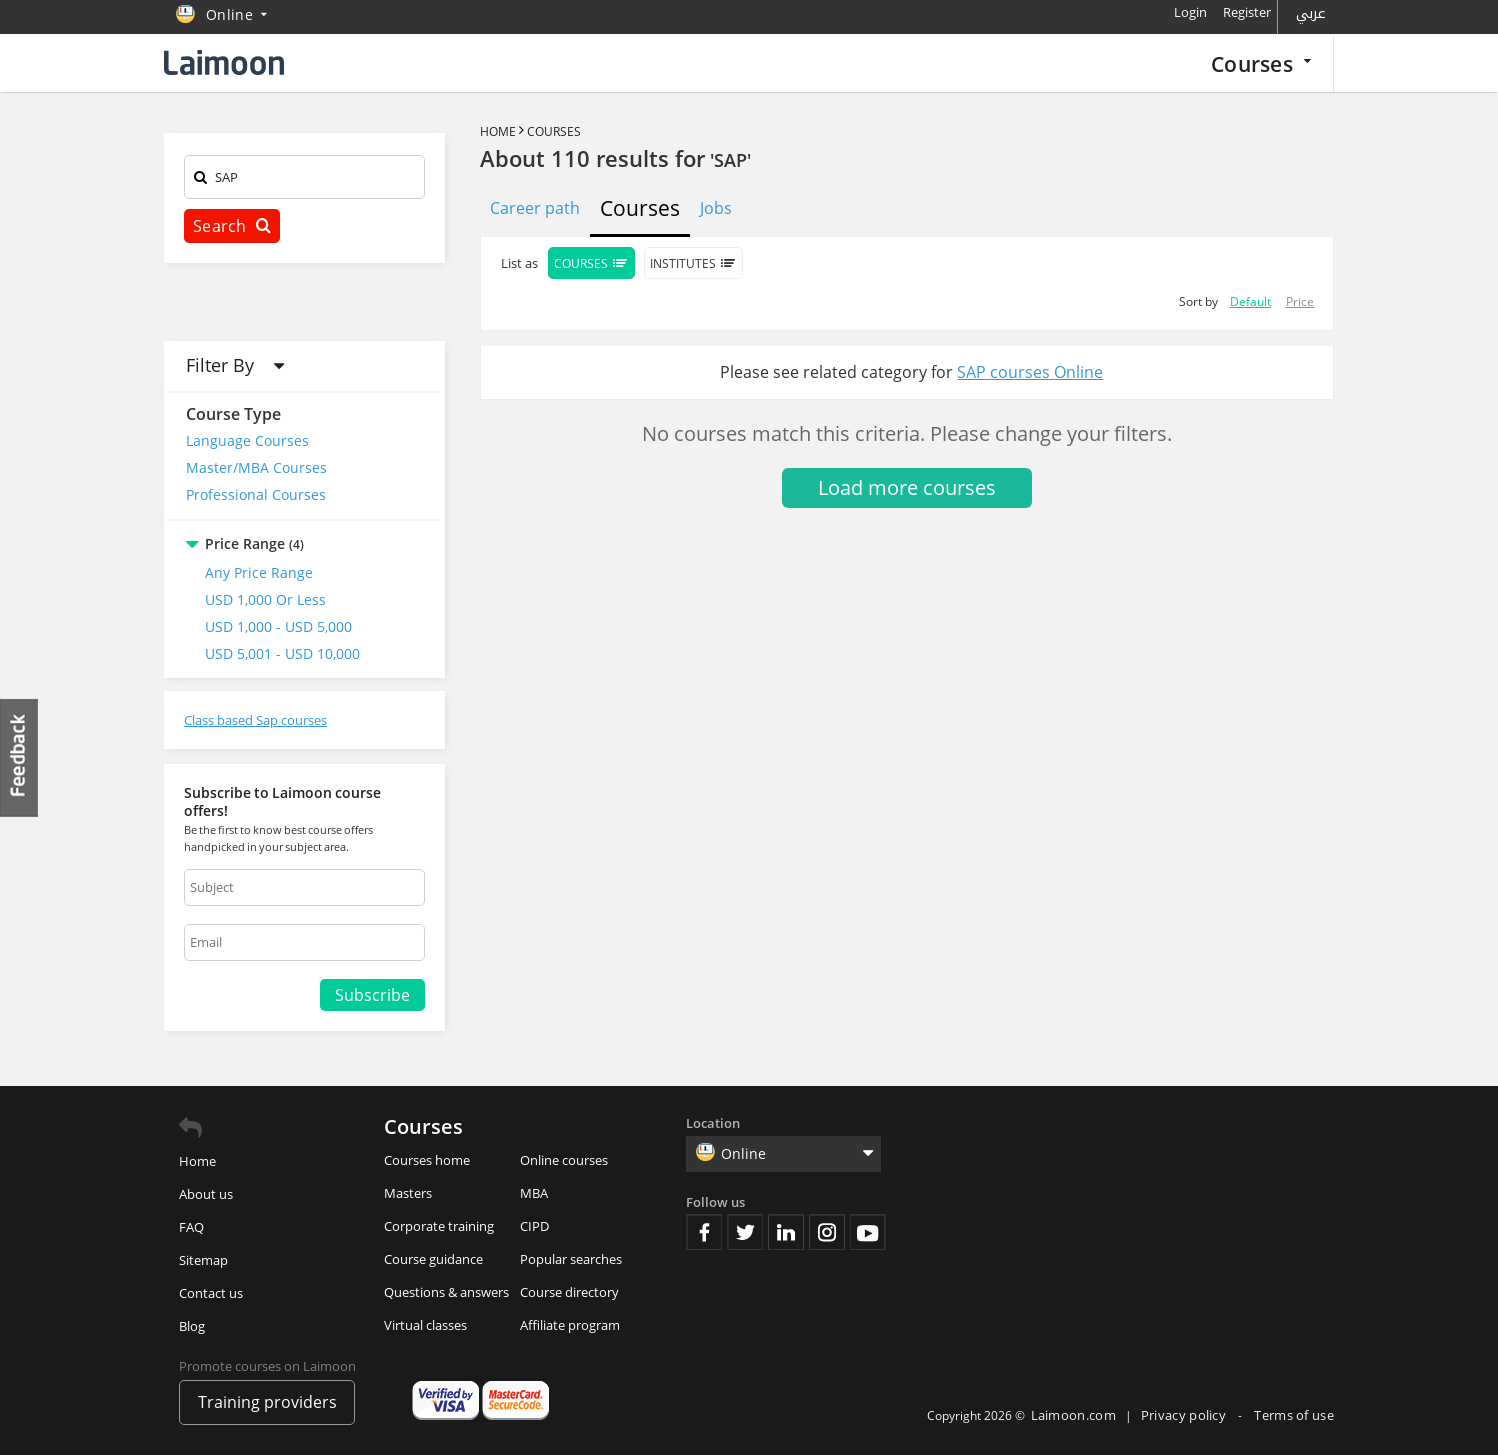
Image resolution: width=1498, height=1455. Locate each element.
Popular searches (571, 1259)
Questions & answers (446, 1292)
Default (1250, 301)
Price (1300, 301)
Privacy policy (1185, 1415)
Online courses (564, 1160)
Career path (535, 208)
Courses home (427, 1160)
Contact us (211, 1293)
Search (232, 226)
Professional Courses (256, 494)
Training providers (267, 1402)
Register (1247, 12)
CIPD (534, 1226)
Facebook (704, 1232)
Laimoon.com (1073, 1415)
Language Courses (247, 440)
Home (498, 131)
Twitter (745, 1232)
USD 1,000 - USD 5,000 (278, 626)
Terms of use (1294, 1415)
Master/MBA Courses (256, 467)
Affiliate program (570, 1325)
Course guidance (433, 1259)
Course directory (569, 1292)
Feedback (20, 757)
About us (206, 1194)
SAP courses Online (1030, 372)
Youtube (868, 1232)
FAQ (191, 1227)
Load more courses (907, 487)
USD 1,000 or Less (265, 599)
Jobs (716, 208)
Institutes (693, 263)
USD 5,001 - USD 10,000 (282, 653)
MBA (534, 1193)
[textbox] (304, 180)
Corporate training (439, 1226)
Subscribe (372, 995)
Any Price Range (259, 572)
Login (1190, 12)
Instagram (827, 1232)
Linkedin (786, 1232)
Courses (1261, 63)
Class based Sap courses (255, 720)
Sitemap (203, 1260)
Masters (408, 1193)
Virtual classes (425, 1325)
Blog (192, 1326)
